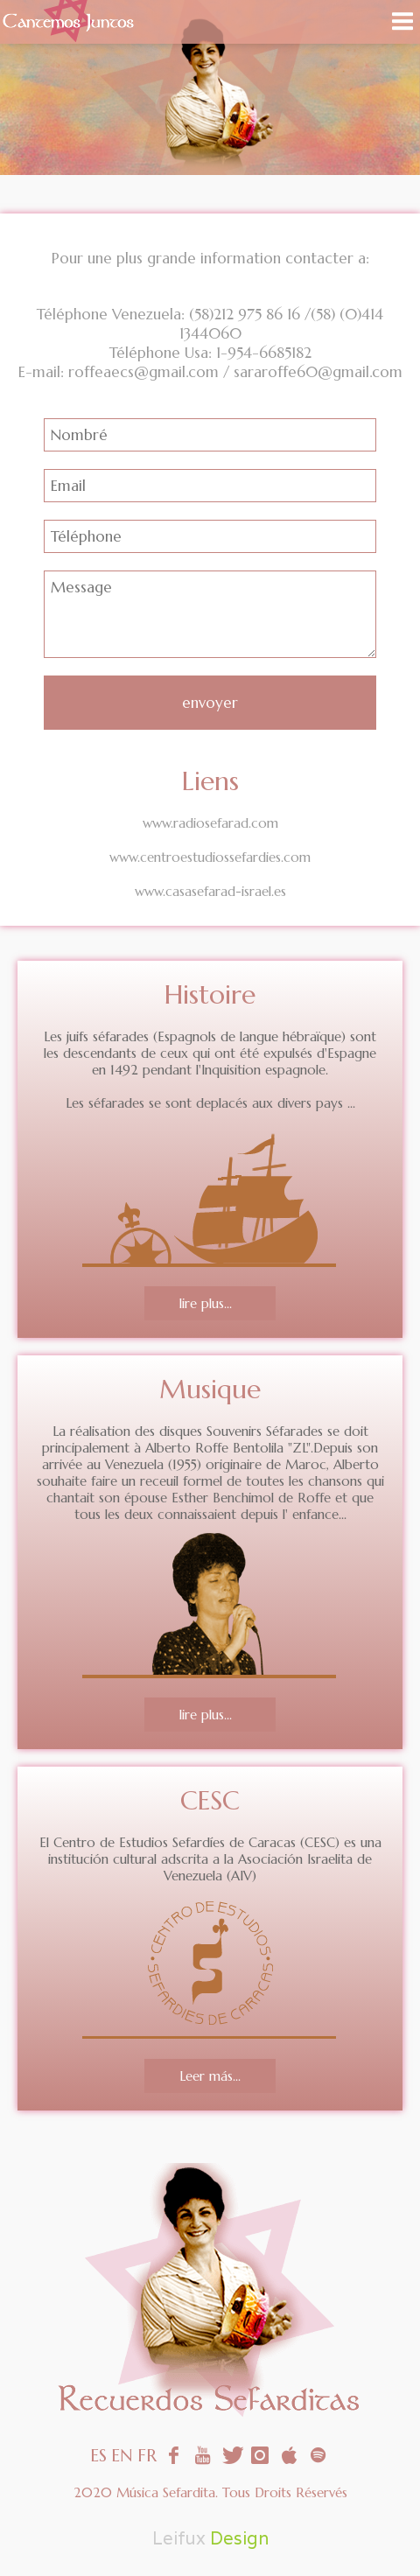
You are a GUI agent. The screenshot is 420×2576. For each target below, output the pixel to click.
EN (122, 2456)
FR (147, 2456)
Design (239, 2538)
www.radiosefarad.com (210, 823)
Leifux (179, 2538)
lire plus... (205, 1303)
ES (98, 2456)
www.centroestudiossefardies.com (210, 857)
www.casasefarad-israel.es (210, 891)
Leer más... (210, 2076)
